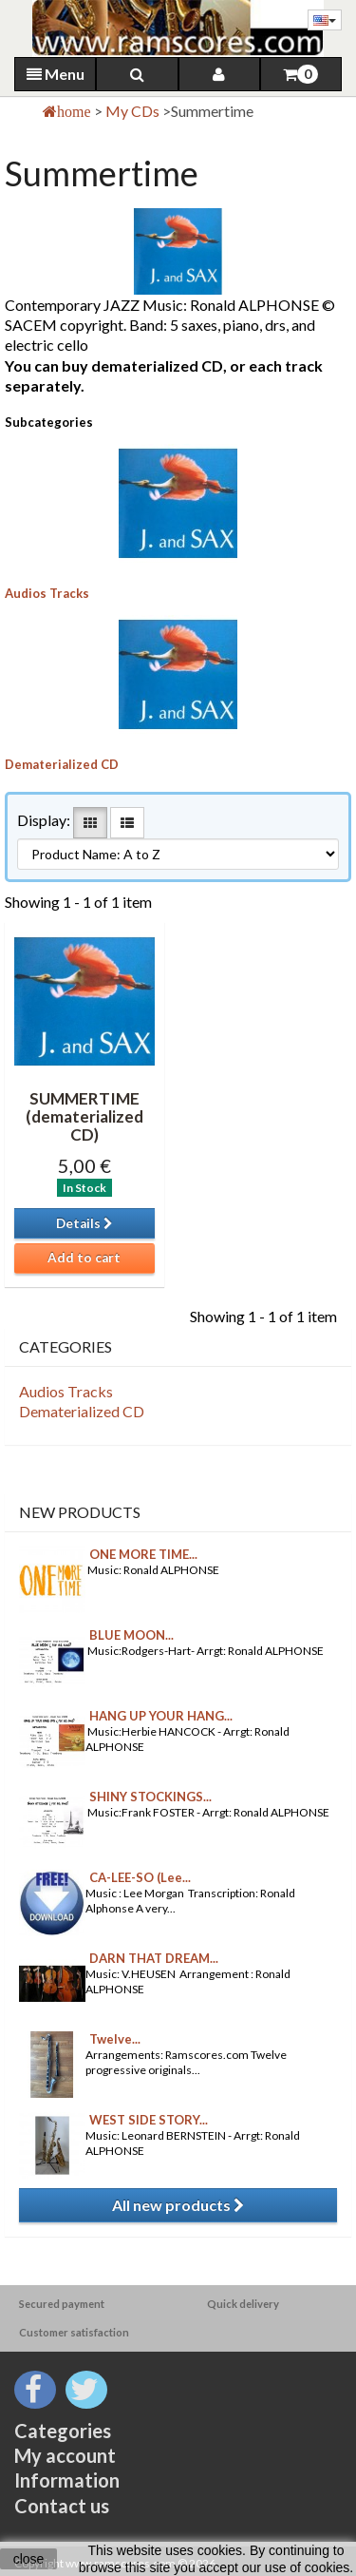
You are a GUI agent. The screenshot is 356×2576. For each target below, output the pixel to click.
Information (67, 2480)
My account (65, 2455)
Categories (62, 2430)
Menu (55, 74)
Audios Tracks (47, 593)
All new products (178, 2205)
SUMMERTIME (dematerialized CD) (84, 1116)
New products (80, 1512)
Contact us (61, 2505)
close (29, 2558)
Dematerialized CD (62, 764)
